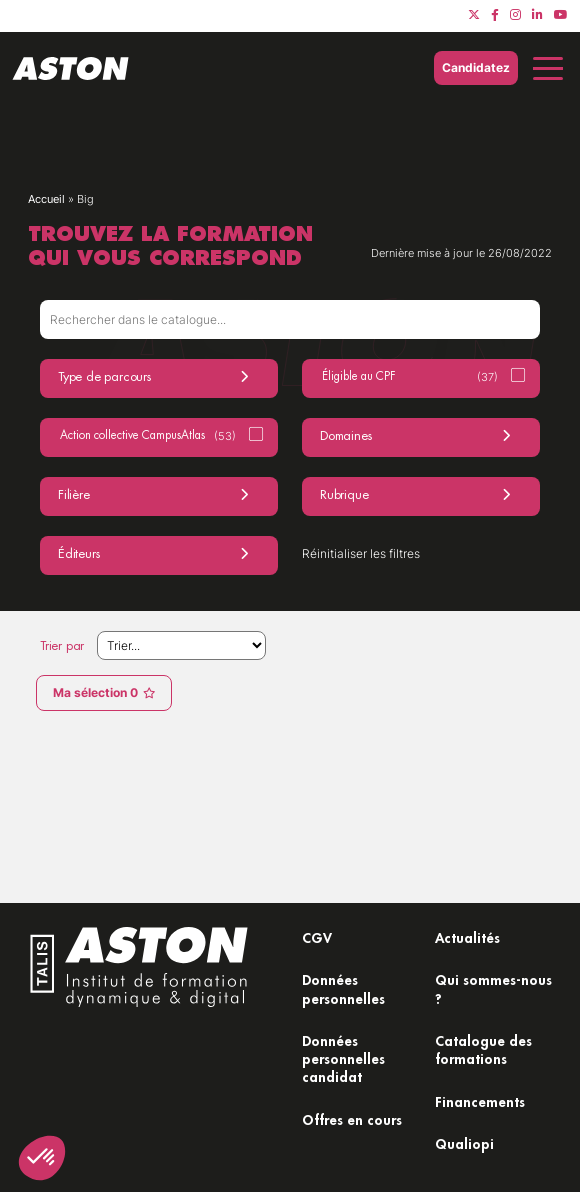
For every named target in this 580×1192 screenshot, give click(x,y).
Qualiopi (464, 1143)
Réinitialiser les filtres (361, 553)
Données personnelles (343, 988)
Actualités (467, 937)
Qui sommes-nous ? (493, 988)
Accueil (46, 199)
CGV (317, 937)
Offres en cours (352, 1119)
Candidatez (476, 67)
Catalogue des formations (483, 1049)
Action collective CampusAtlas (148, 436)
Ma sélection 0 (104, 692)
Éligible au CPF (410, 377)
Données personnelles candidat (343, 1058)
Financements (480, 1101)
